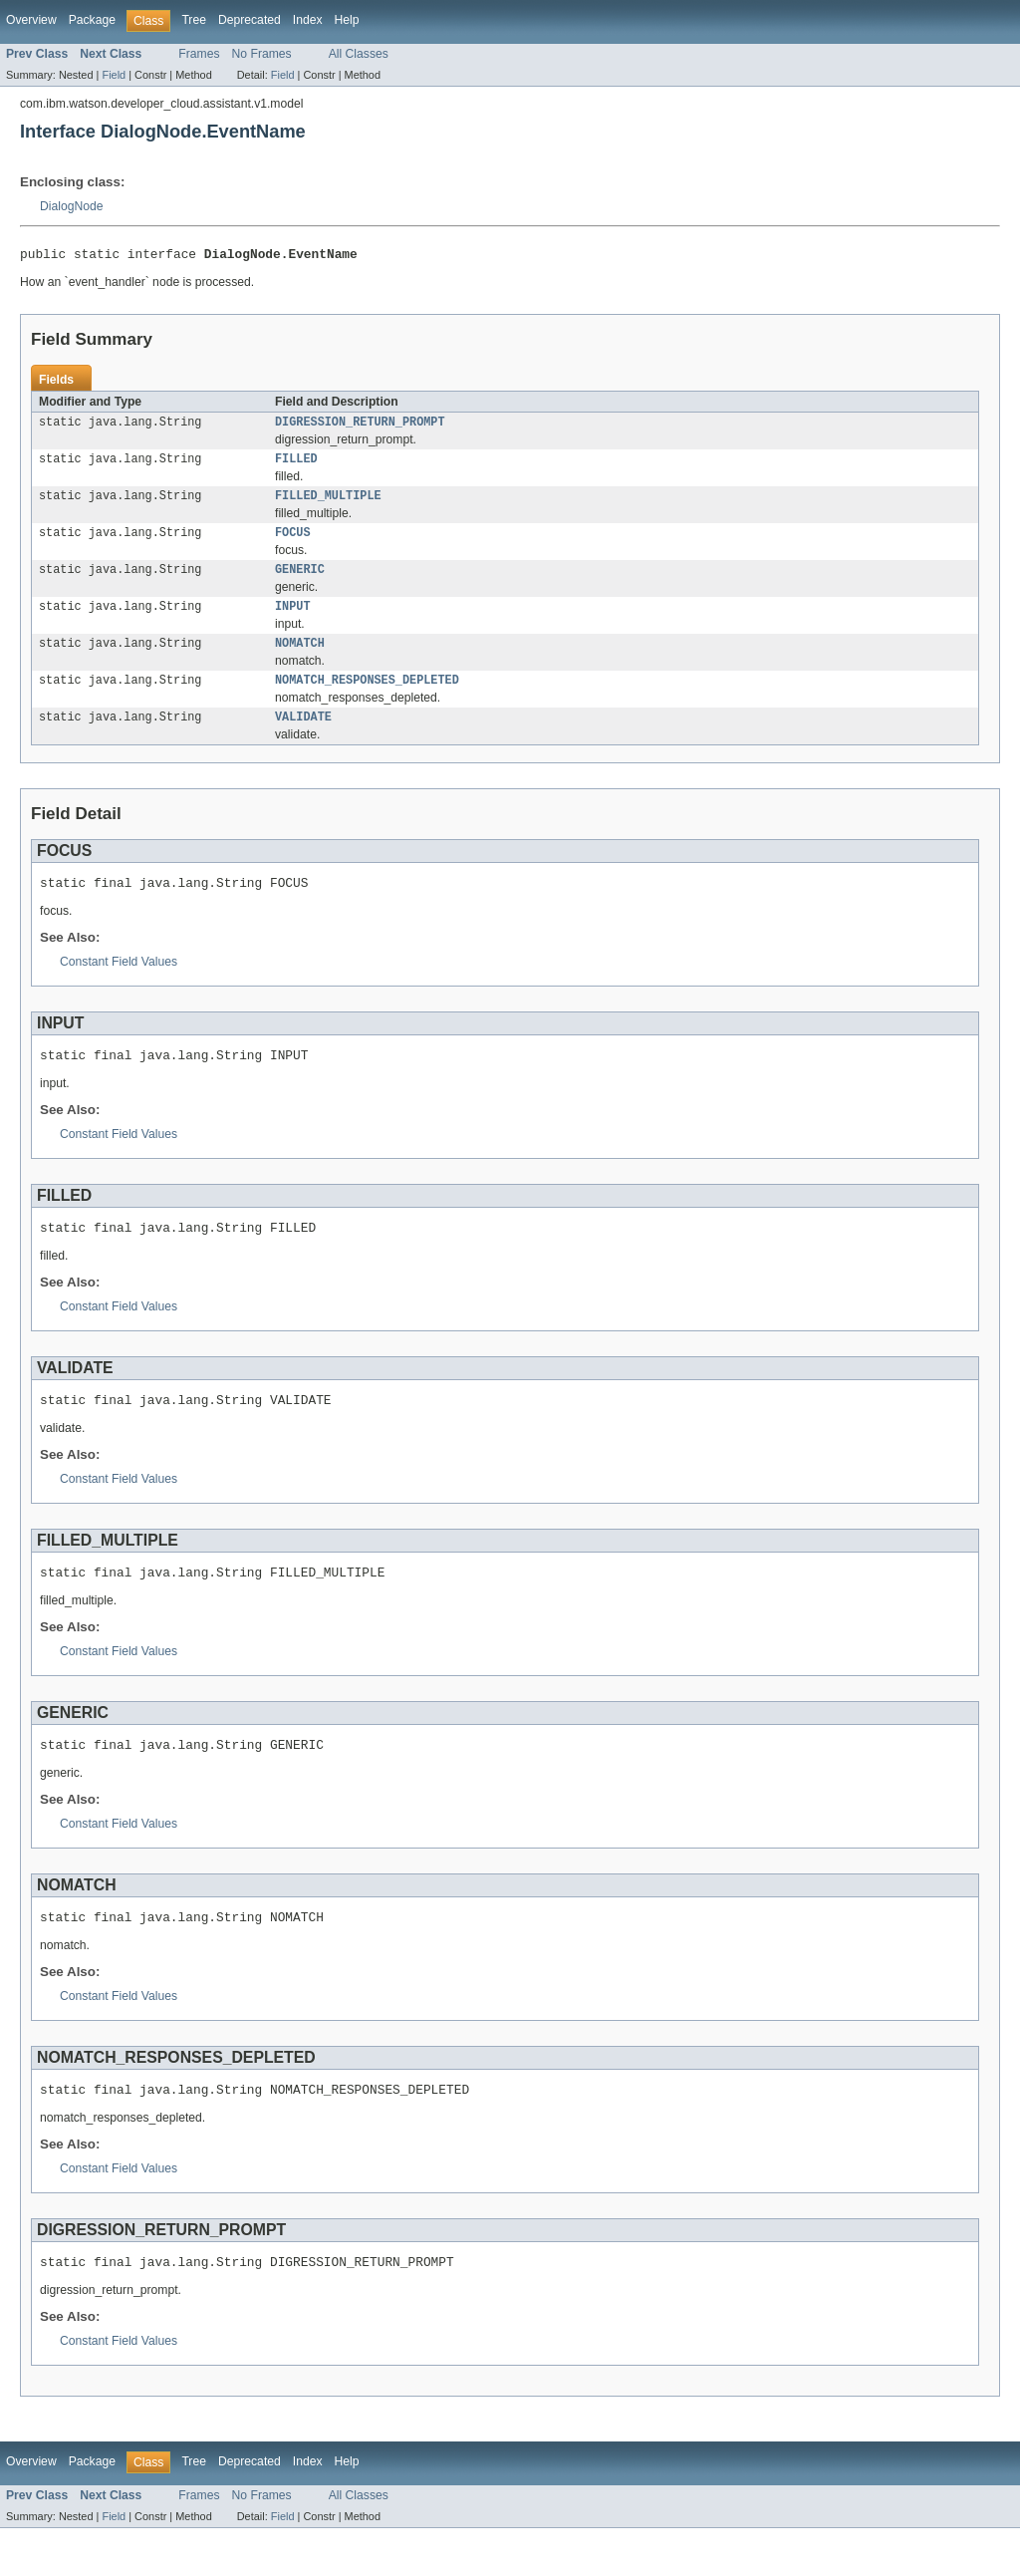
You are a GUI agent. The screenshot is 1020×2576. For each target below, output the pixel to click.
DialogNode (72, 206)
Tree (193, 20)
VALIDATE (303, 737)
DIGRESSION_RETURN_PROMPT (360, 426)
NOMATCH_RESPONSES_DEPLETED (367, 699)
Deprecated (249, 20)
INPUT (293, 621)
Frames (198, 54)
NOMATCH (300, 660)
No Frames (262, 54)
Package (92, 20)
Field (114, 75)
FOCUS (293, 543)
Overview (31, 20)
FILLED (296, 465)
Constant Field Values (118, 986)
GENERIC (300, 582)
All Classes (358, 54)
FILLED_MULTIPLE (328, 504)
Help (347, 20)
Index (308, 20)
